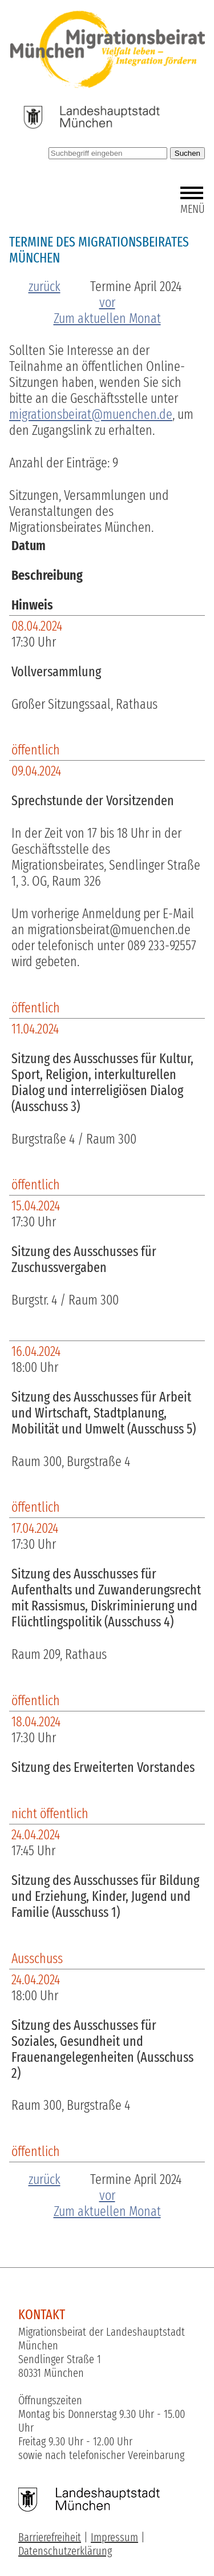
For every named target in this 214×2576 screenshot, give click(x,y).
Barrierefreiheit (49, 2537)
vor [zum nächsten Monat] (107, 302)
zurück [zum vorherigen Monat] (44, 286)
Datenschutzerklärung (65, 2551)
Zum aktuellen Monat (107, 318)
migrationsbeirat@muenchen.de (90, 414)
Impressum (114, 2537)
